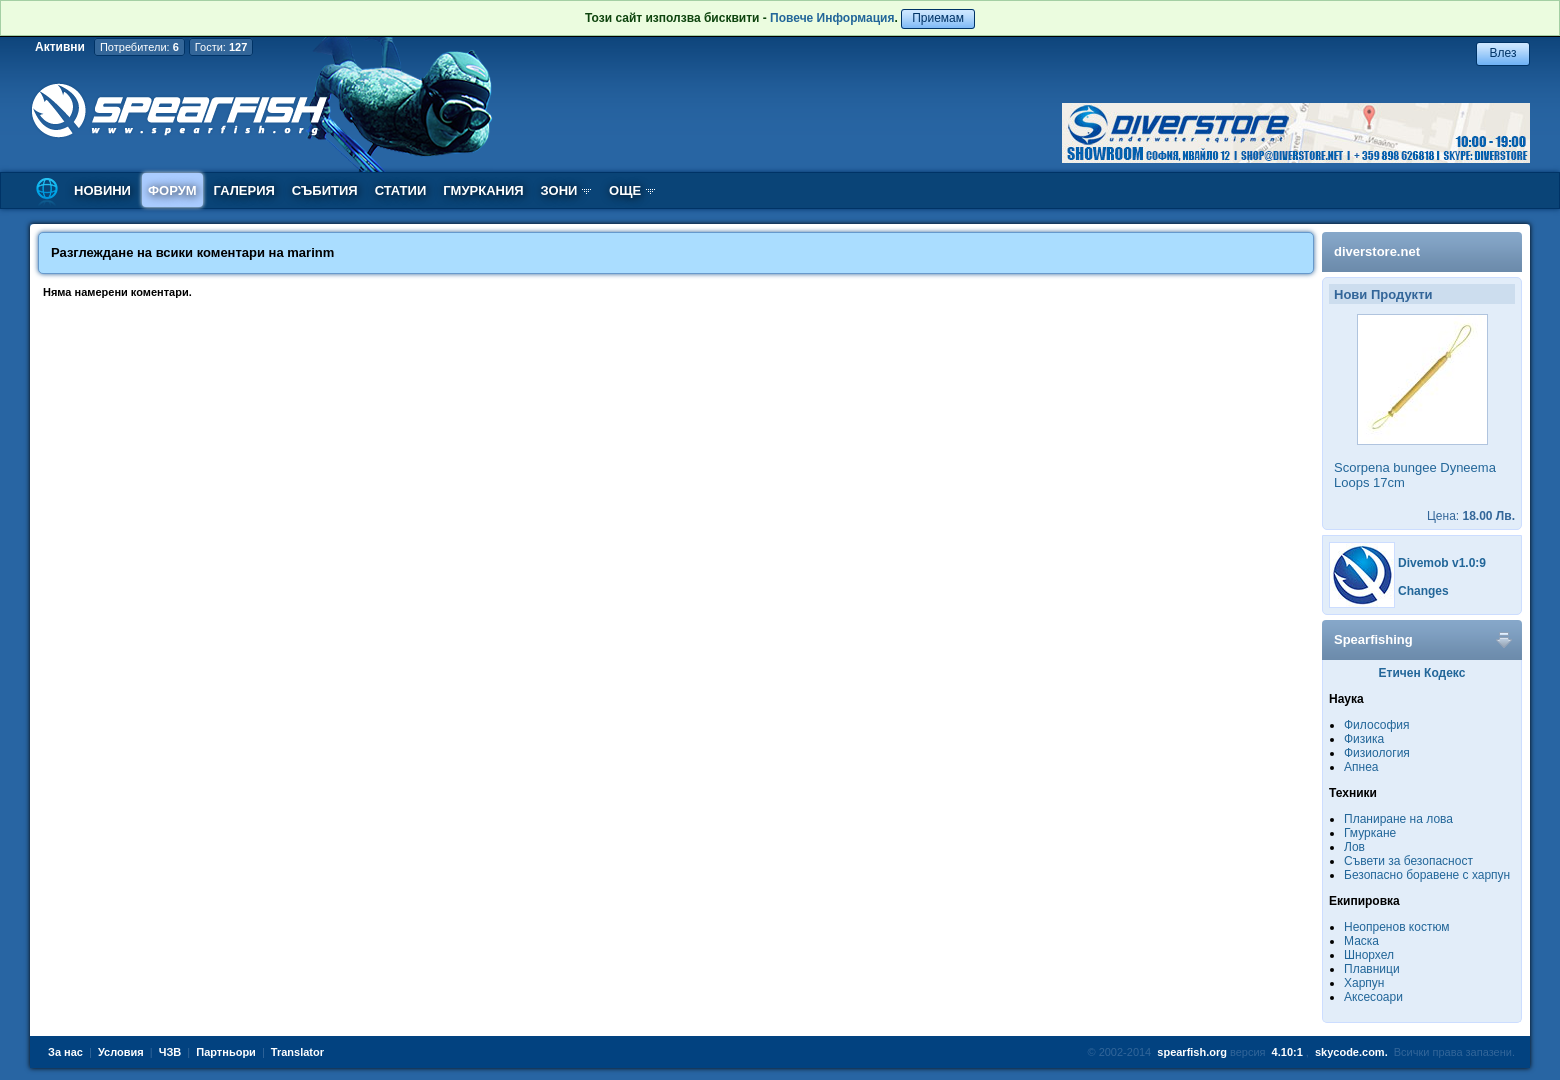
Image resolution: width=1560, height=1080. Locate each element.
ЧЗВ (170, 1052)
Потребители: (139, 47)
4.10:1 (1287, 1052)
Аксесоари (1373, 997)
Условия (121, 1052)
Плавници (1372, 969)
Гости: (221, 47)
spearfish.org (1192, 1052)
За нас (65, 1052)
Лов (1354, 847)
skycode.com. (1351, 1052)
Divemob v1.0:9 (1442, 563)
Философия (1377, 725)
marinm (310, 252)
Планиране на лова (1398, 819)
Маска (1361, 941)
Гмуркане (1370, 833)
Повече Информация (832, 18)
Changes (1423, 591)
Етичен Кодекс (1422, 673)
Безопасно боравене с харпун (1427, 875)
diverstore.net (1377, 251)
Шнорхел (1369, 955)
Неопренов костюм (1397, 927)
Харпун (1364, 983)
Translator (297, 1052)
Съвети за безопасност (1408, 861)
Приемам (938, 18)
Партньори (226, 1052)
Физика (1364, 739)
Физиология (1377, 753)
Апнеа (1361, 767)
